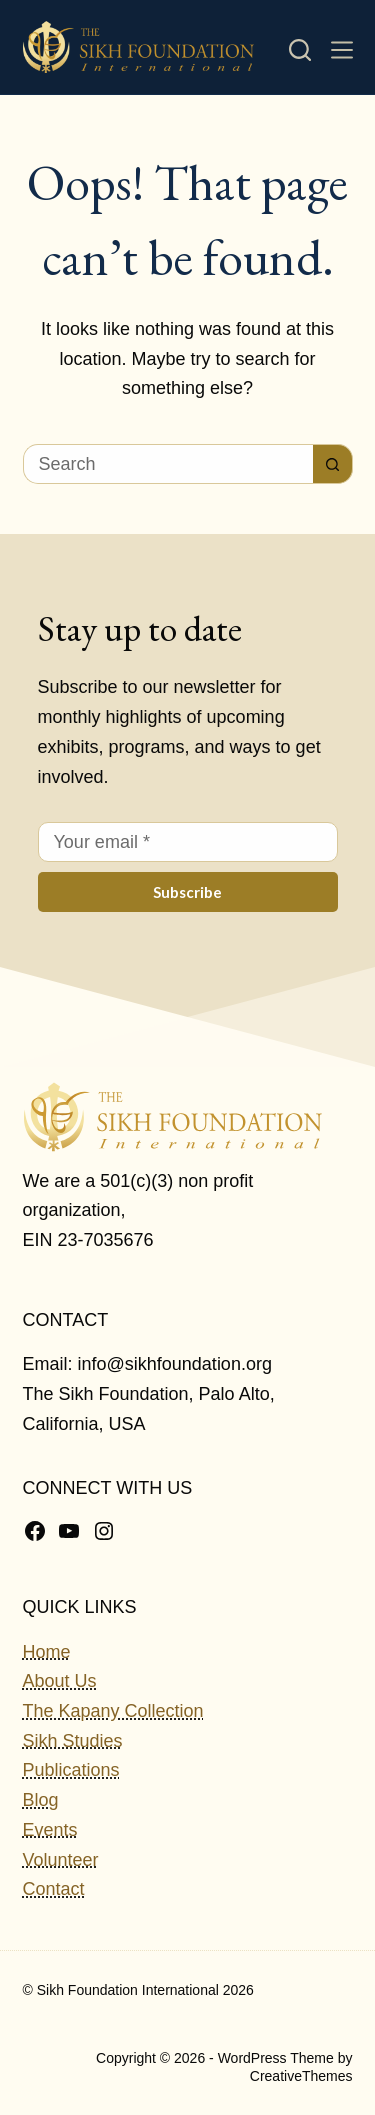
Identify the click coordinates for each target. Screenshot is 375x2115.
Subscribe (187, 892)
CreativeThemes (301, 2076)
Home (47, 1652)
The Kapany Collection (113, 1711)
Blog (41, 1800)
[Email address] (188, 842)
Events (50, 1830)
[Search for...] (168, 464)
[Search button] (333, 464)
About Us (60, 1681)
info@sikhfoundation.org (175, 1364)
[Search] (300, 50)
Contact (54, 1889)
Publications (71, 1770)
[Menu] (342, 50)
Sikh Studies (73, 1741)
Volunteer (61, 1860)
